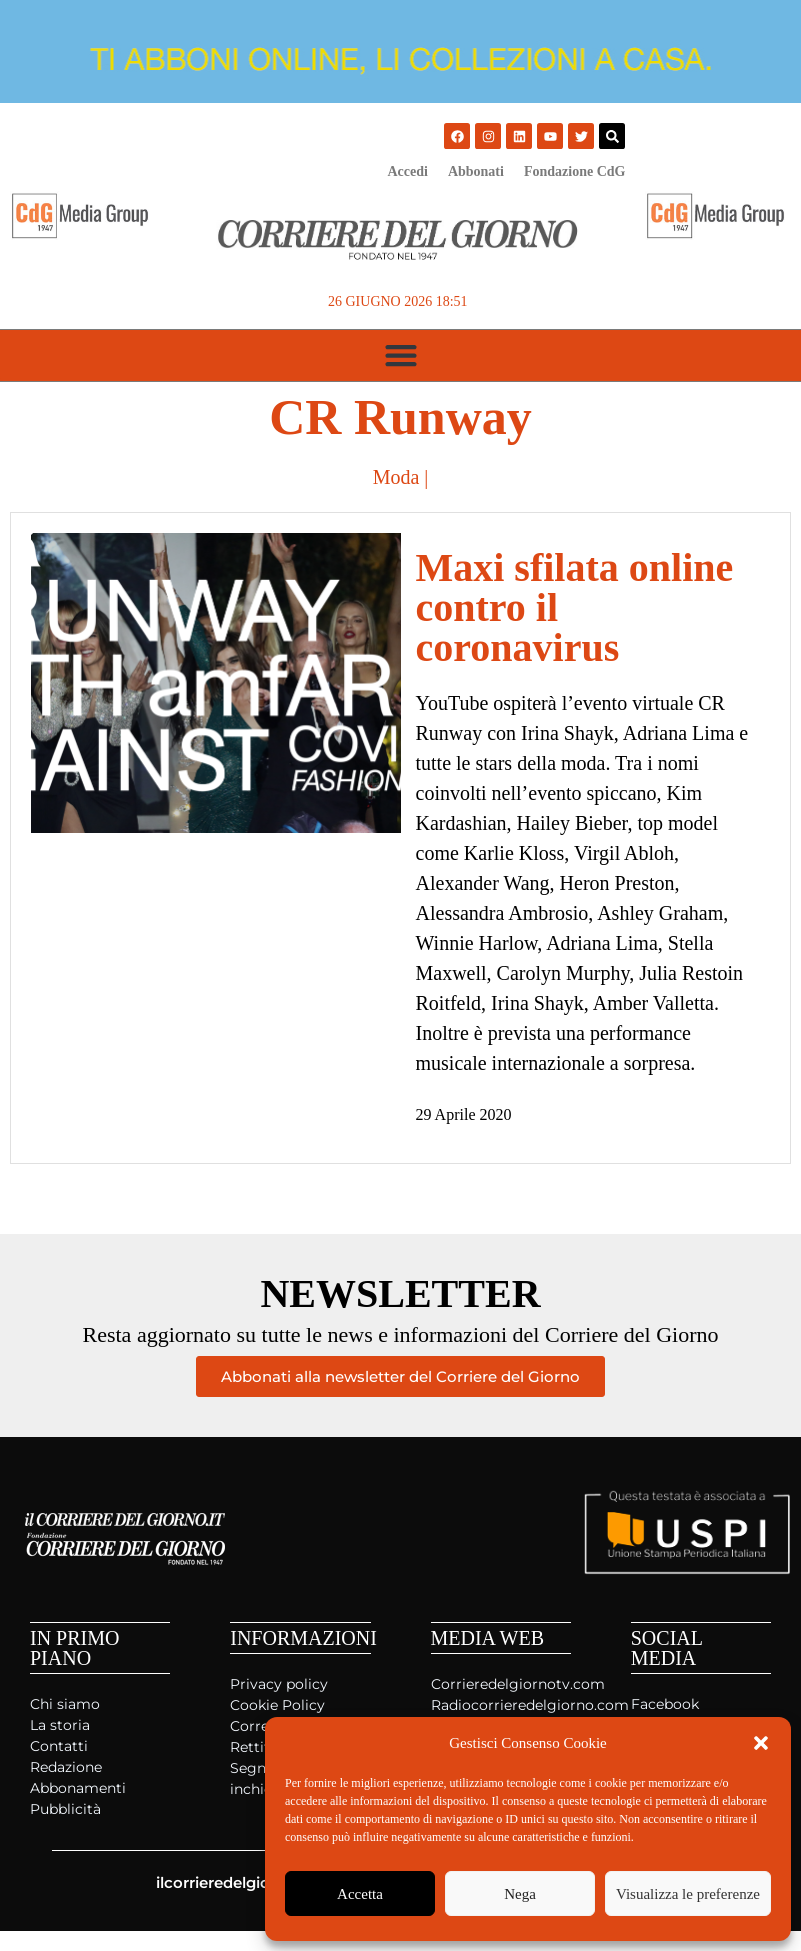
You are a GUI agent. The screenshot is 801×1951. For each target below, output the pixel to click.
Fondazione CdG (575, 171)
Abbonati (476, 171)
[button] (761, 1743)
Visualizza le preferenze (688, 1894)
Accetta (360, 1894)
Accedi (407, 171)
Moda (396, 477)
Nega (520, 1894)
